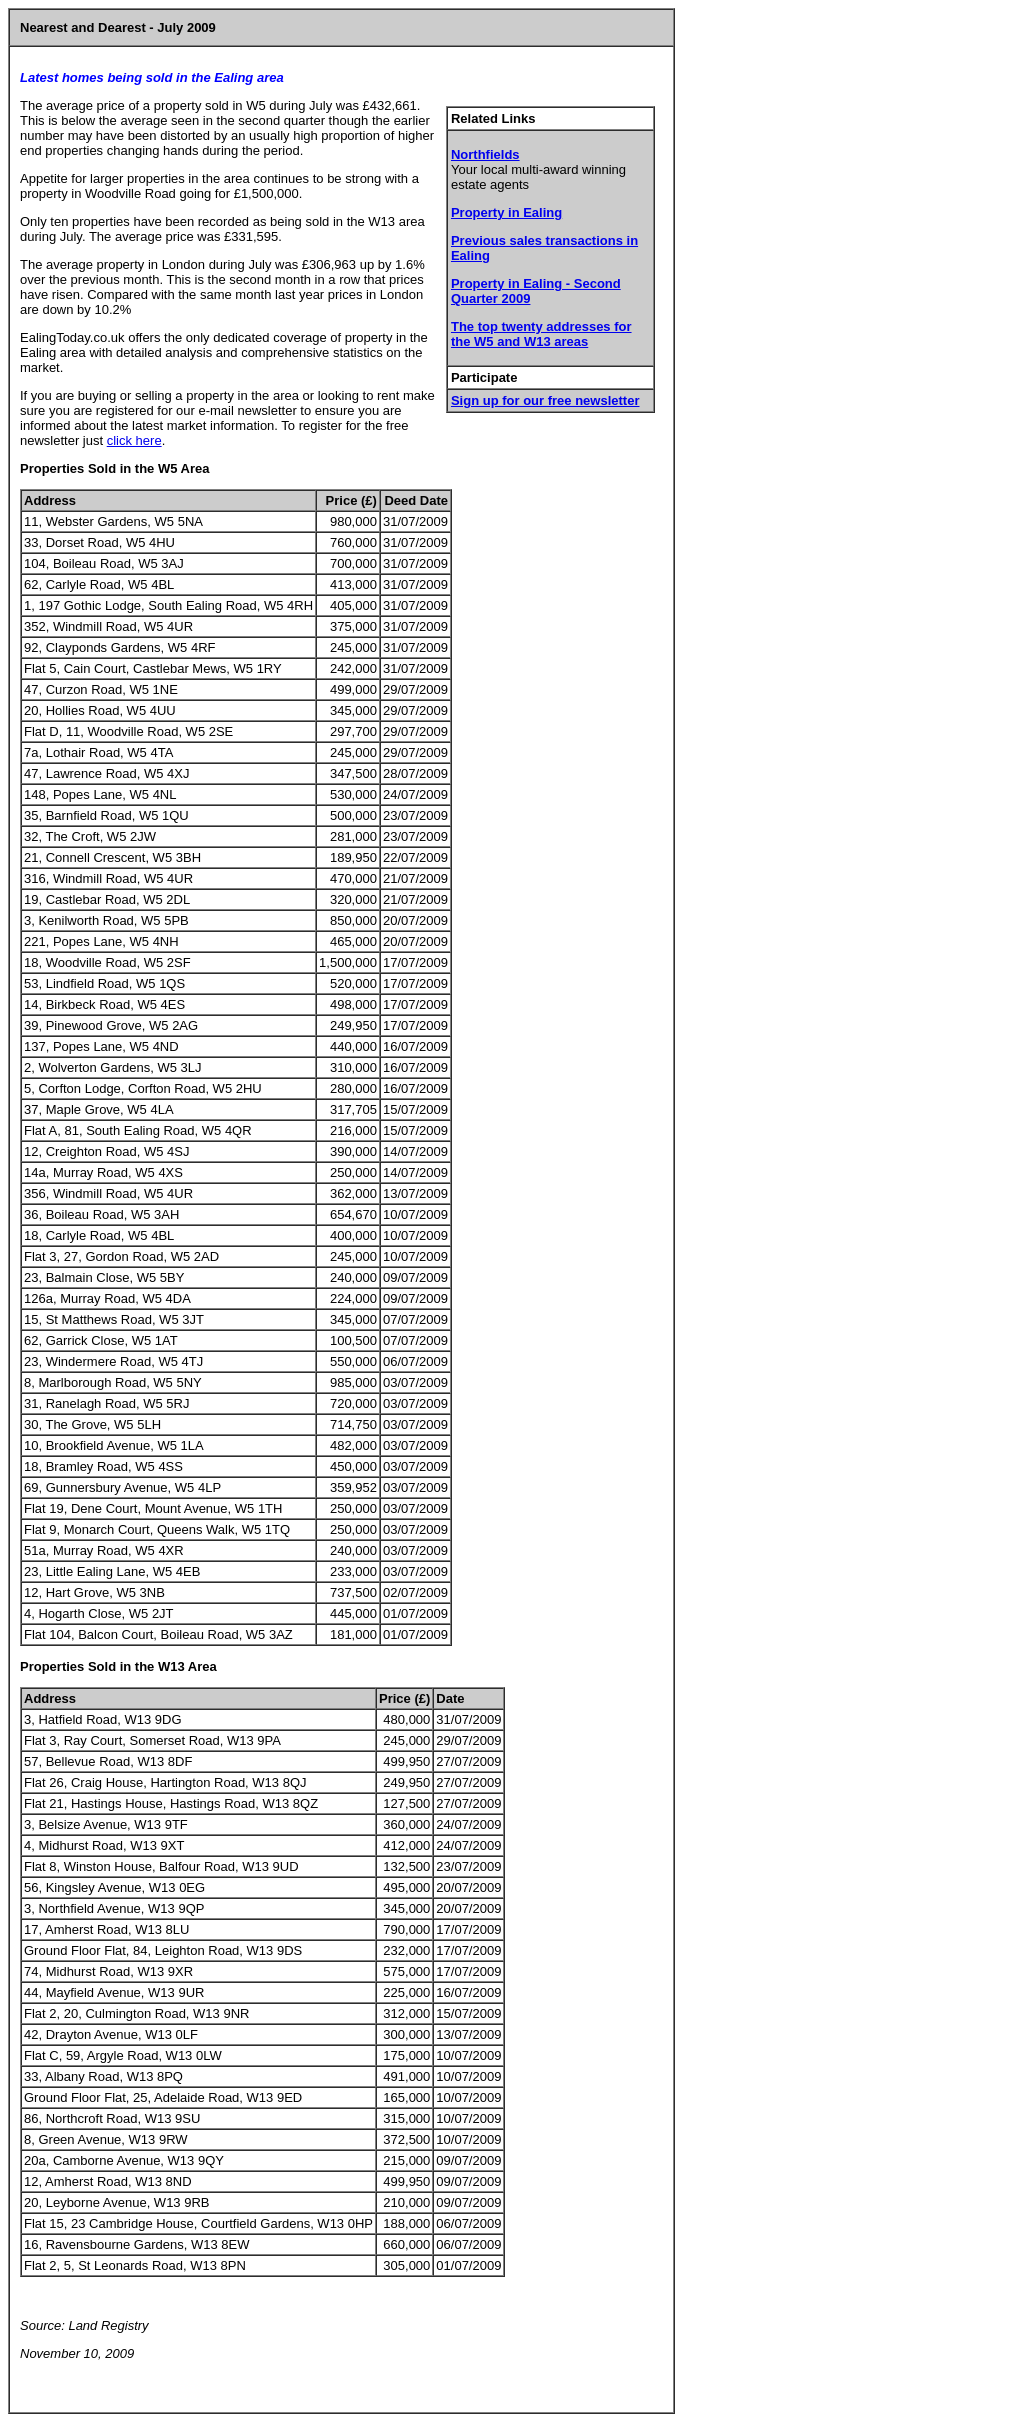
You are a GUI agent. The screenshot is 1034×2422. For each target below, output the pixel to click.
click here (134, 440)
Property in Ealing (506, 212)
